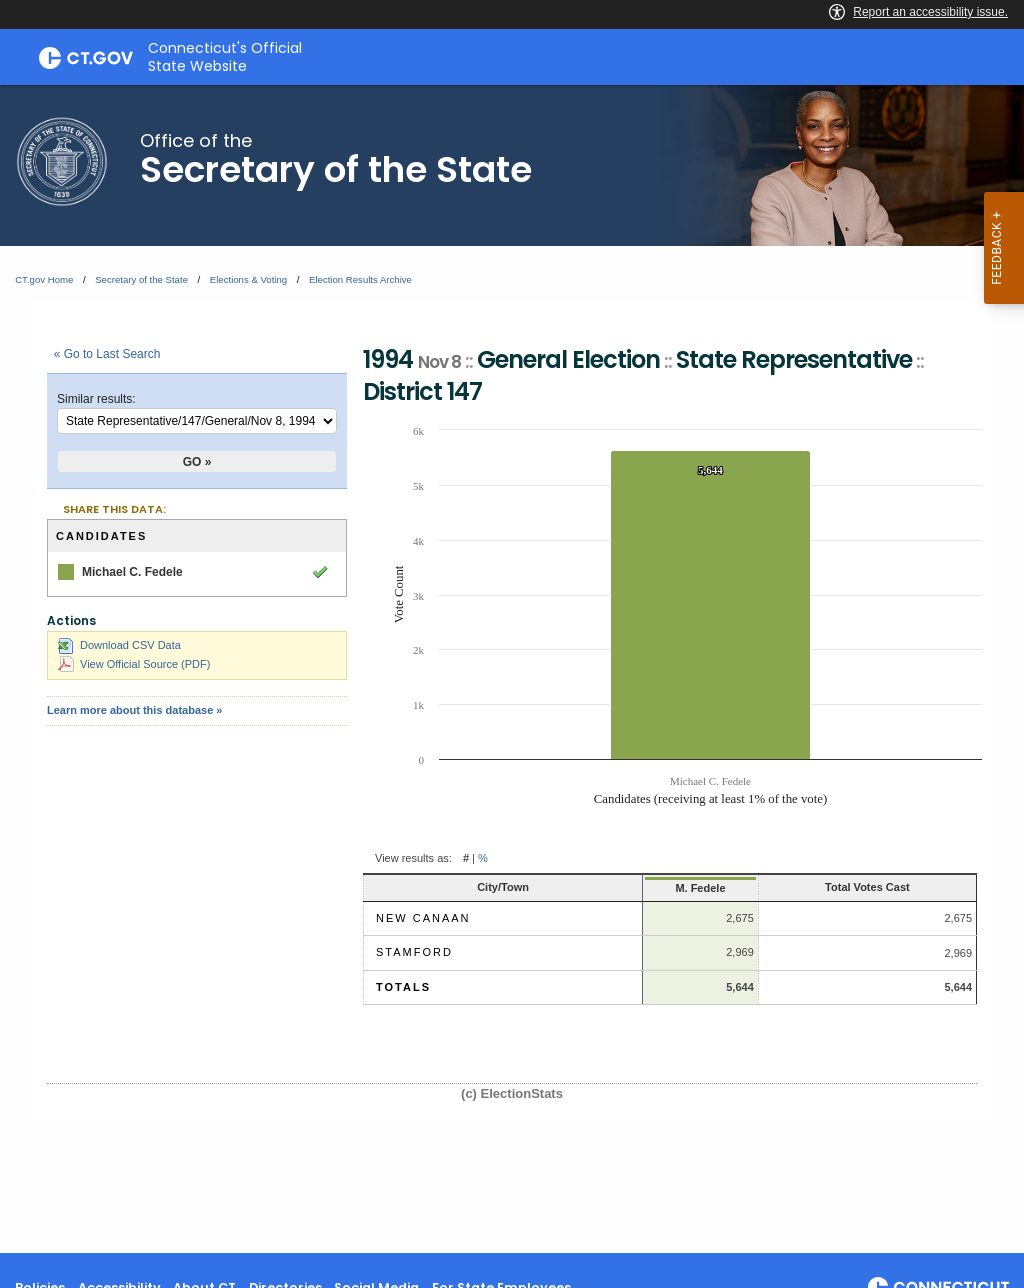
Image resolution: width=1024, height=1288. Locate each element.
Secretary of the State (141, 279)
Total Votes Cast (867, 887)
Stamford (414, 952)
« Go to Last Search (107, 354)
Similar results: (96, 399)
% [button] (483, 858)
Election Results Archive (360, 279)
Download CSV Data (119, 645)
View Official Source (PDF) (134, 664)
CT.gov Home (44, 279)
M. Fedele (700, 888)
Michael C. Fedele (132, 572)
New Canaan (423, 918)
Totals (403, 987)
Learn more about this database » (134, 710)
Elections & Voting (248, 279)
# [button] (466, 858)
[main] (512, 669)
